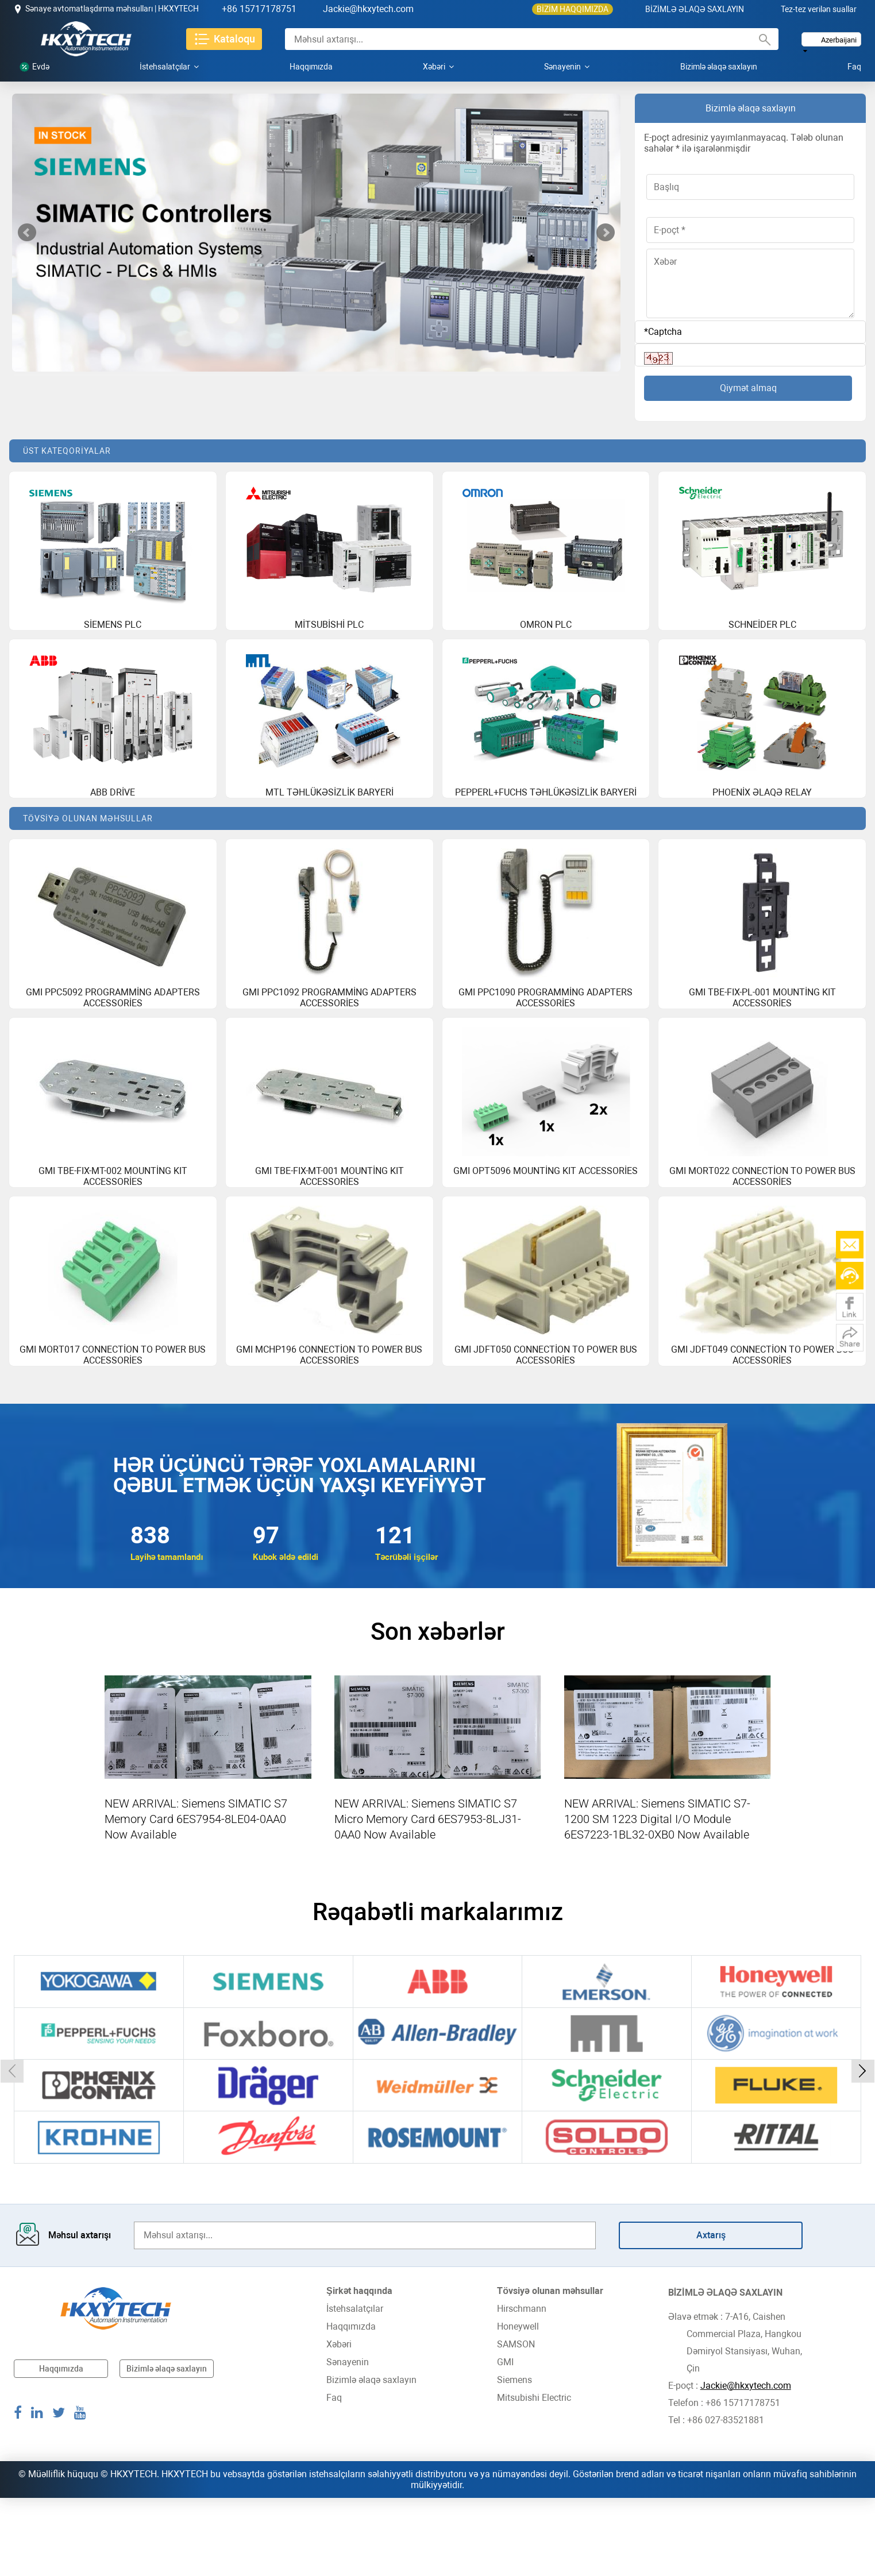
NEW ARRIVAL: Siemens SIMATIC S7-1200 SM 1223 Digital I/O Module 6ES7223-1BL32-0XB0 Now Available (657, 1897)
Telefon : (687, 2480)
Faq (854, 66)
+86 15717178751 (259, 9)
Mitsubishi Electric (534, 2475)
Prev (27, 232)
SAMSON (516, 2422)
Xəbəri (438, 66)
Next (605, 232)
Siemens (514, 2458)
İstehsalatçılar (169, 66)
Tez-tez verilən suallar (819, 9)
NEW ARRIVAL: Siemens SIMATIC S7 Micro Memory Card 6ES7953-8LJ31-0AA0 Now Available (427, 1897)
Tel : (677, 2498)
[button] (12, 2149)
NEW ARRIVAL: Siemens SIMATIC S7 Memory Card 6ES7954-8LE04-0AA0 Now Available (196, 1897)
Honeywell (518, 2404)
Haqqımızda (311, 66)
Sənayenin (566, 66)
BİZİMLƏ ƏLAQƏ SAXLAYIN (694, 9)
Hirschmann (521, 2386)
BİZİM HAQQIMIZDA (572, 9)
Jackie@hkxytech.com (368, 9)
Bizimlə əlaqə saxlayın (718, 66)
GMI (505, 2440)
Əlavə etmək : (696, 2394)
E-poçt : (684, 2463)
